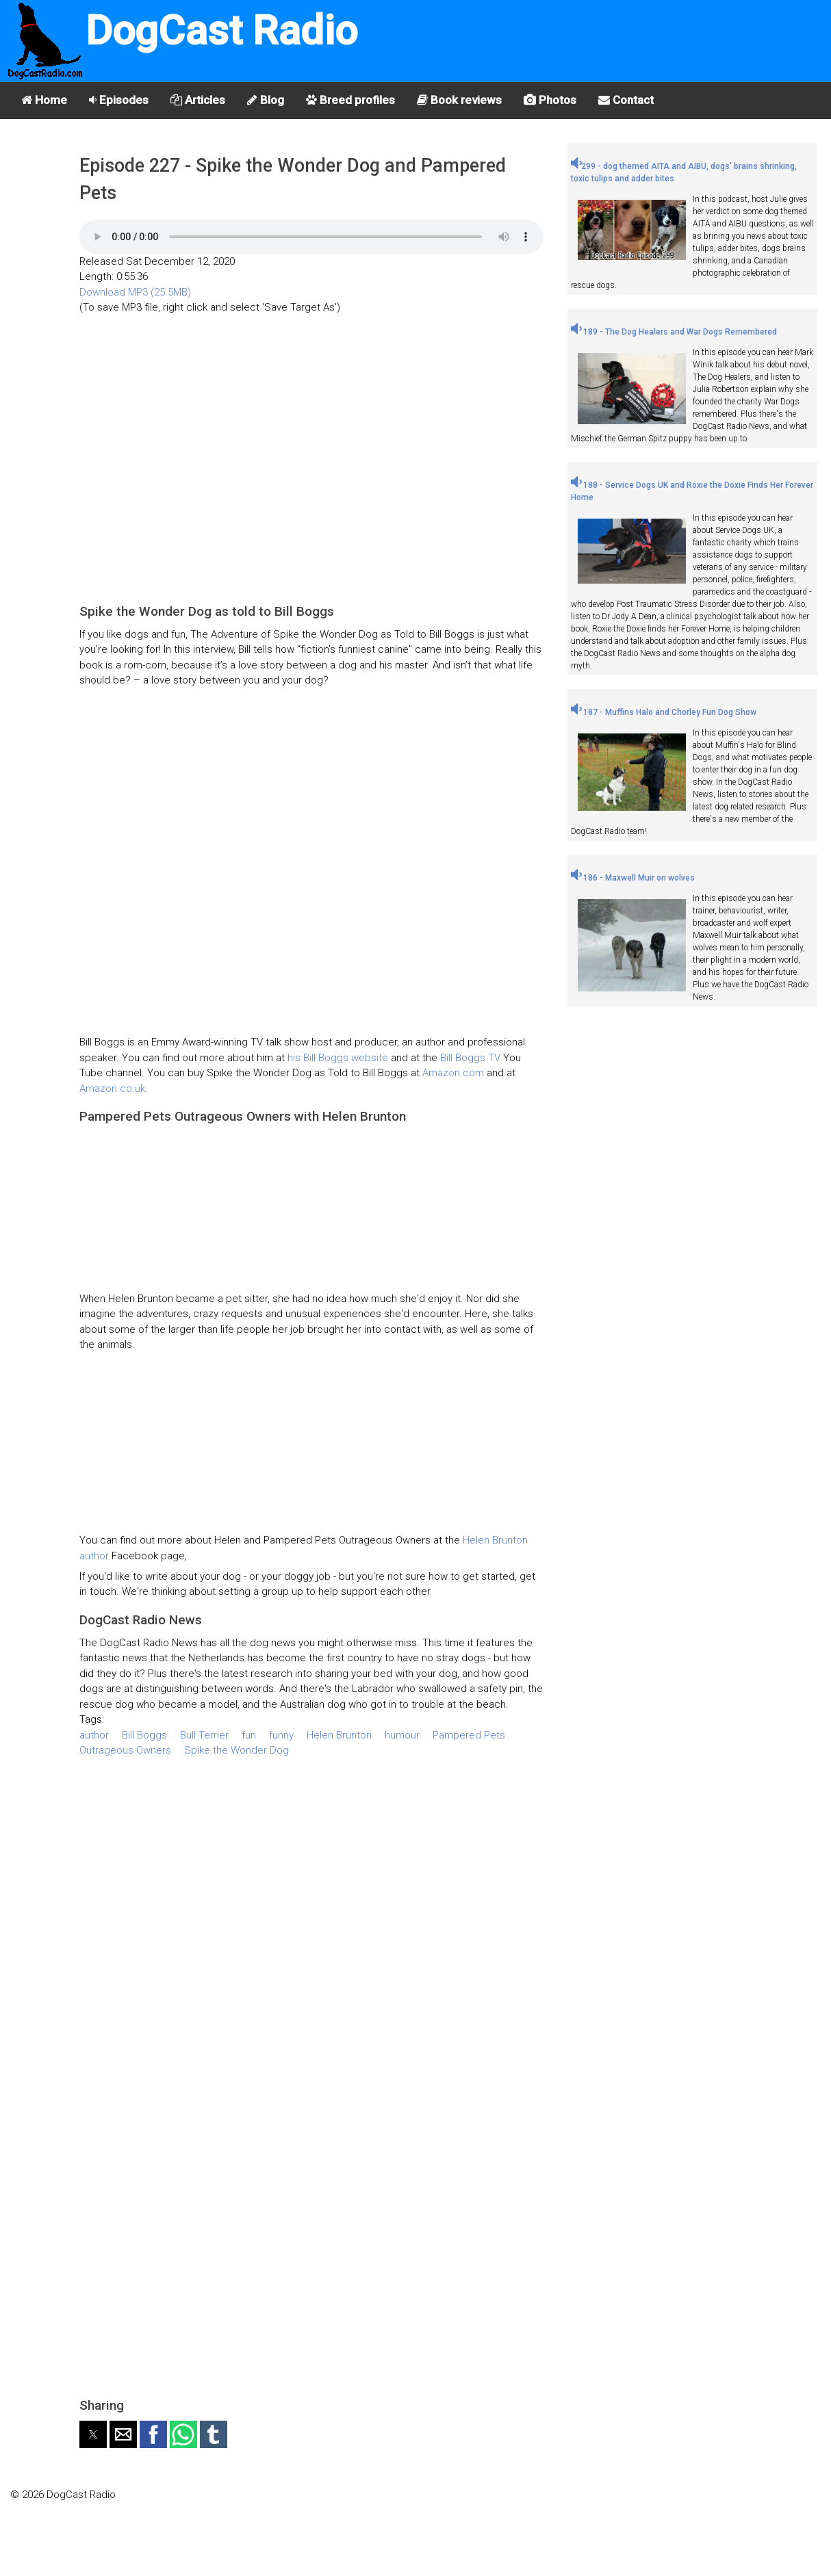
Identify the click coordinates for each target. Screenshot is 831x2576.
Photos (550, 100)
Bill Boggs (144, 1735)
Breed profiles (350, 100)
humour (402, 1735)
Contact (626, 100)
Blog (265, 100)
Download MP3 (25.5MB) (135, 292)
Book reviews (459, 100)
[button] (93, 2434)
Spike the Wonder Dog (236, 1750)
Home (44, 100)
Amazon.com (453, 1073)
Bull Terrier (204, 1735)
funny (281, 1735)
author (94, 1735)
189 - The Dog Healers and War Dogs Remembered (674, 332)
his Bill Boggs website (339, 1058)
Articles (197, 100)
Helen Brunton (339, 1735)
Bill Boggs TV (470, 1058)
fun (249, 1735)
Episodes (119, 100)
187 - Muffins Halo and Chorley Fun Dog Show (663, 712)
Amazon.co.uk (112, 1088)
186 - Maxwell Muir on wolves (633, 878)
